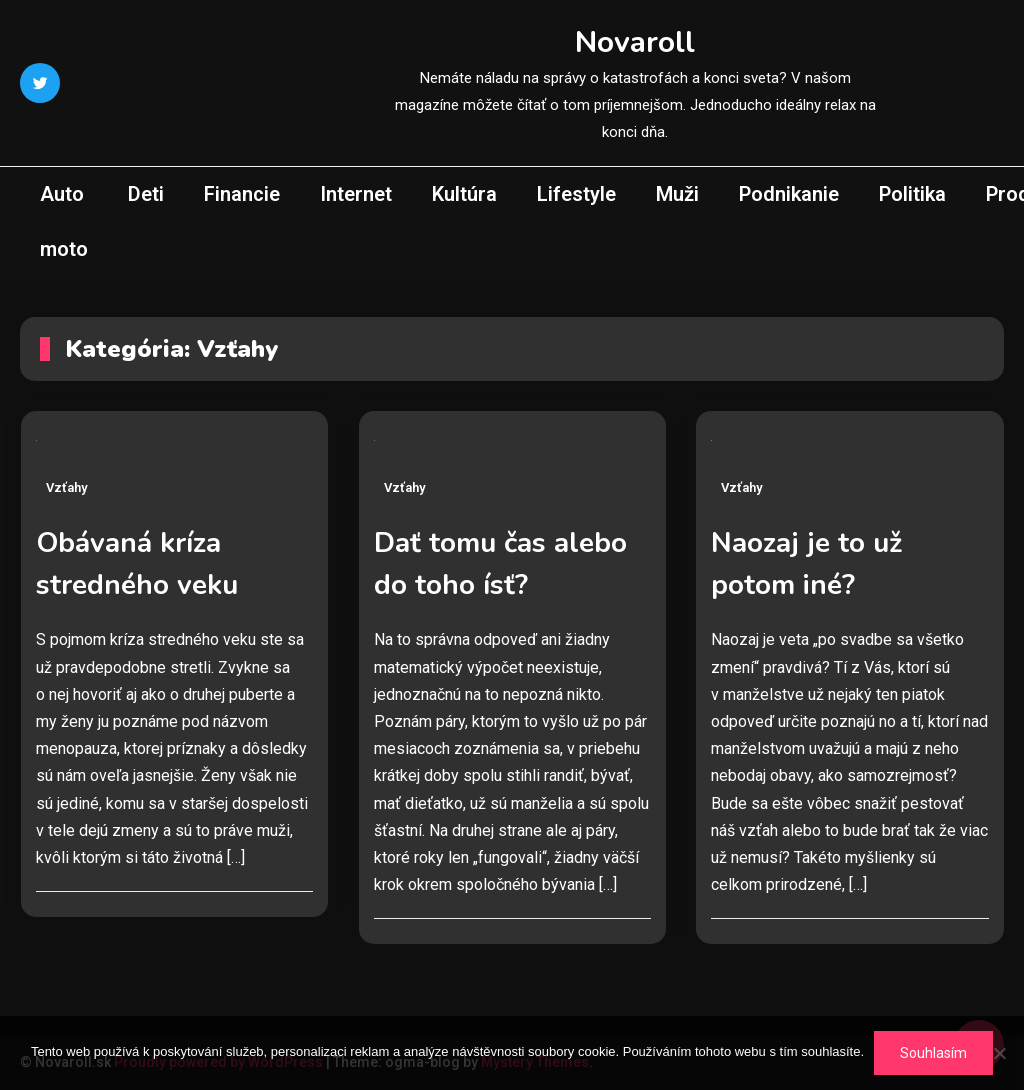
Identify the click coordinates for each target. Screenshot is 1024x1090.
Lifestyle (576, 194)
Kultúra (464, 194)
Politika (912, 194)
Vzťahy (66, 487)
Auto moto (64, 221)
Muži (677, 194)
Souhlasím (933, 1053)
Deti (146, 194)
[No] (999, 1053)
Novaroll (635, 42)
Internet (356, 194)
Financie (242, 194)
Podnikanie (789, 194)
